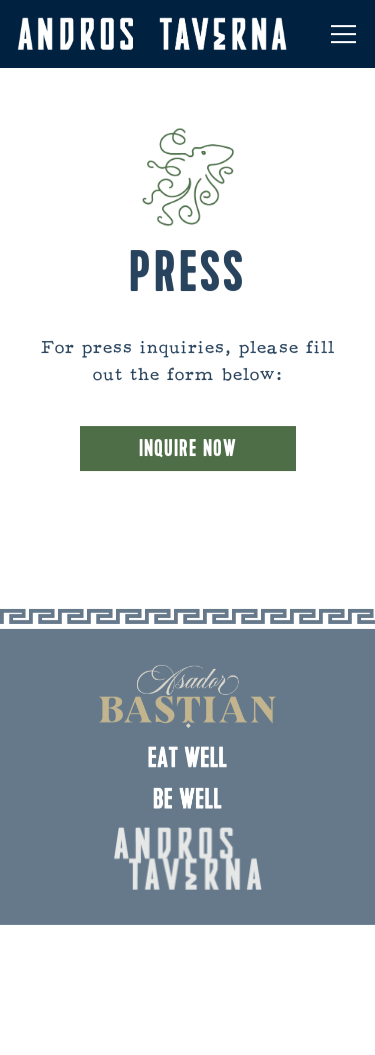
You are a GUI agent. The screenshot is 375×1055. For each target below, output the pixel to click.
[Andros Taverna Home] (152, 34)
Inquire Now (188, 451)
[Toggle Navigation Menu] (343, 34)
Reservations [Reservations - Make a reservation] (187, 953)
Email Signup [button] (187, 1022)
